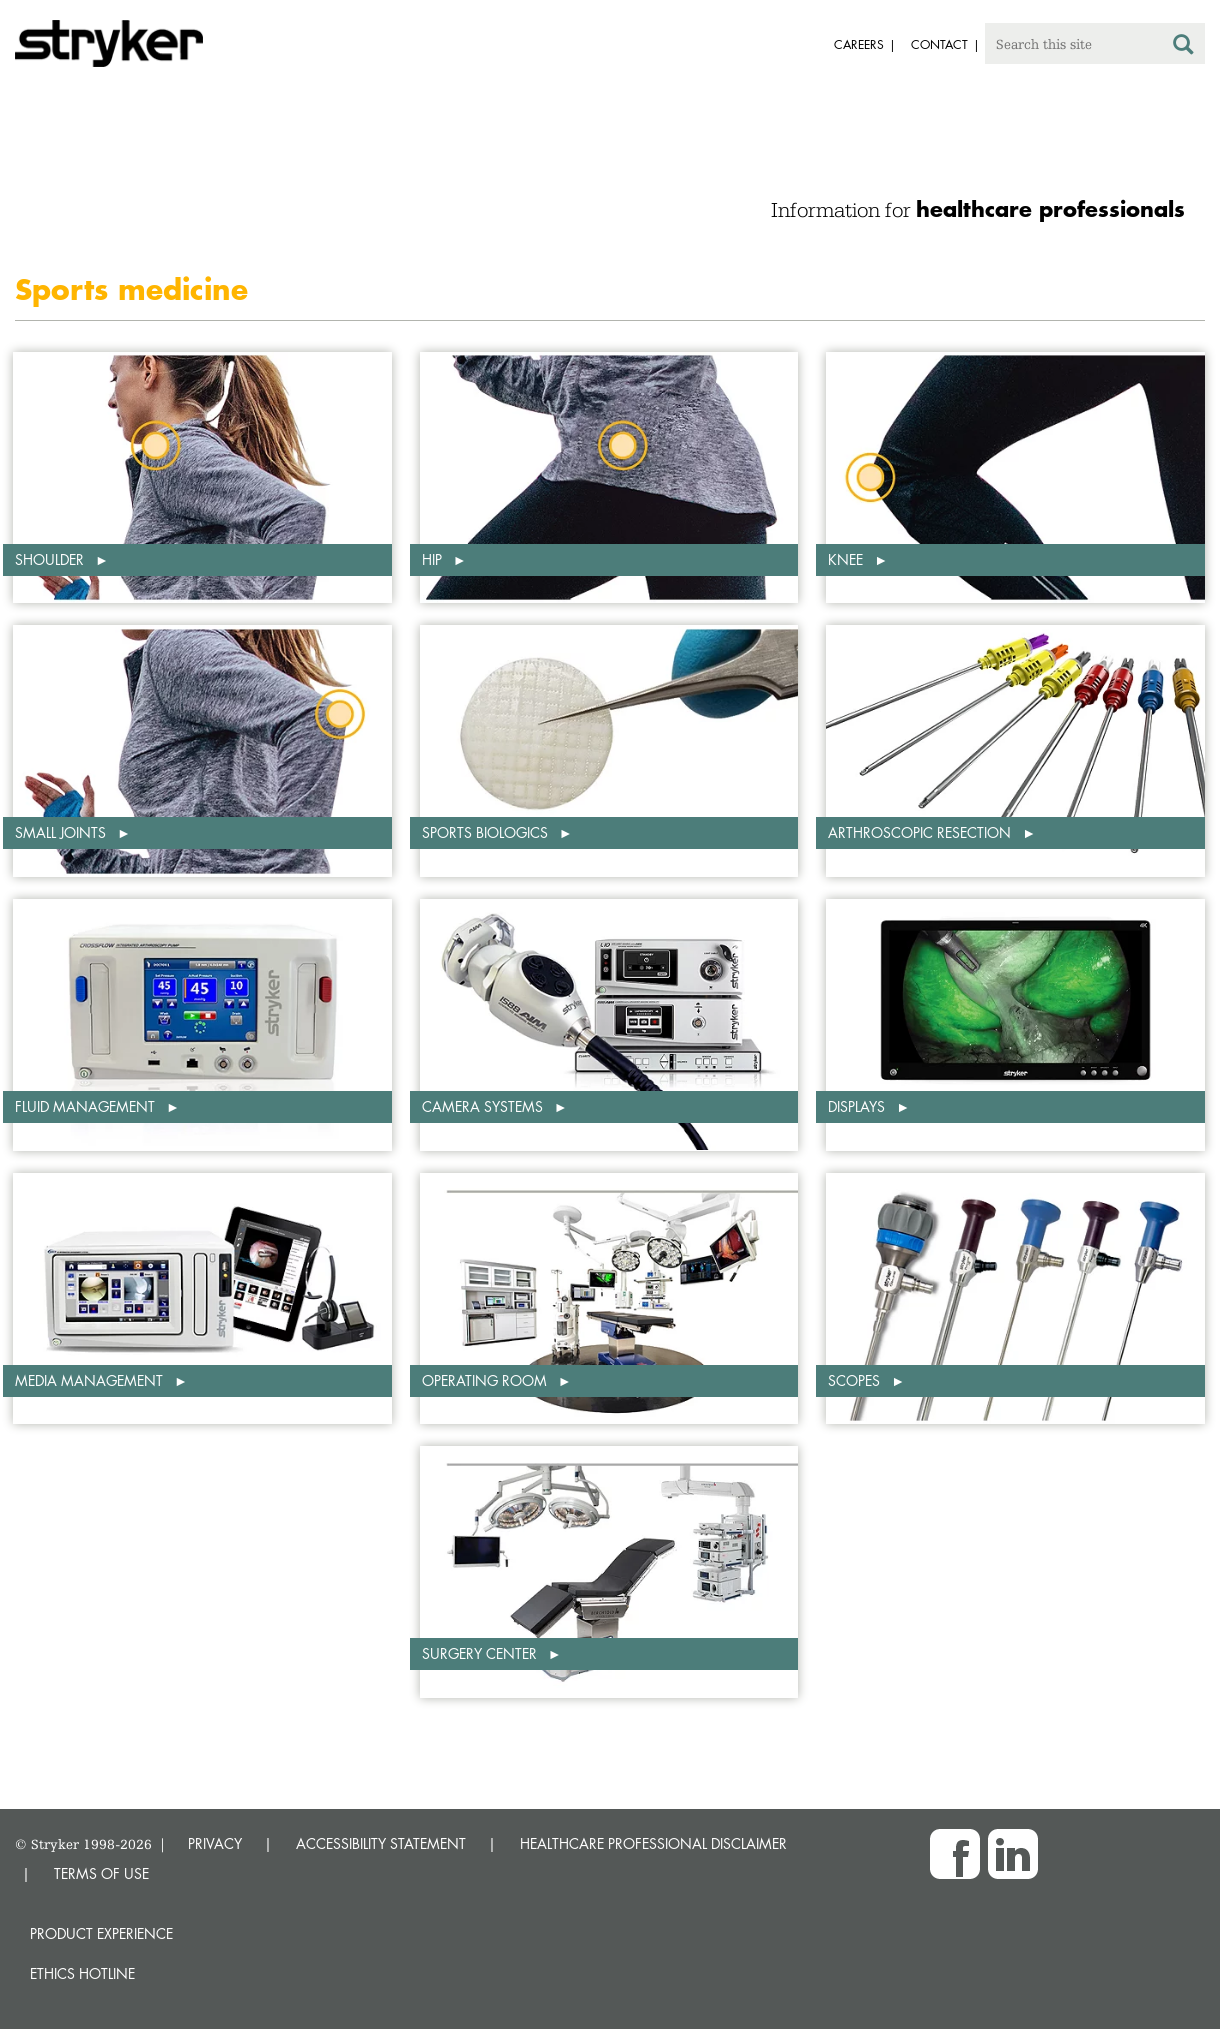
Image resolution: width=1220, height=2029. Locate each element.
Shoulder (51, 559)
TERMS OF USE (101, 1873)
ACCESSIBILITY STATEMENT (381, 1843)
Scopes (856, 1380)
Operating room (486, 1380)
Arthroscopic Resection (921, 832)
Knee (847, 559)
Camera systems (484, 1106)
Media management (91, 1380)
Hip (434, 559)
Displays (858, 1106)
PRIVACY (215, 1843)
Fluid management (87, 1106)
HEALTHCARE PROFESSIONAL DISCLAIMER (653, 1843)
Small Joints (62, 832)
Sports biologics (487, 832)
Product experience (101, 1933)
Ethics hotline (82, 1973)
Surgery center (481, 1653)
